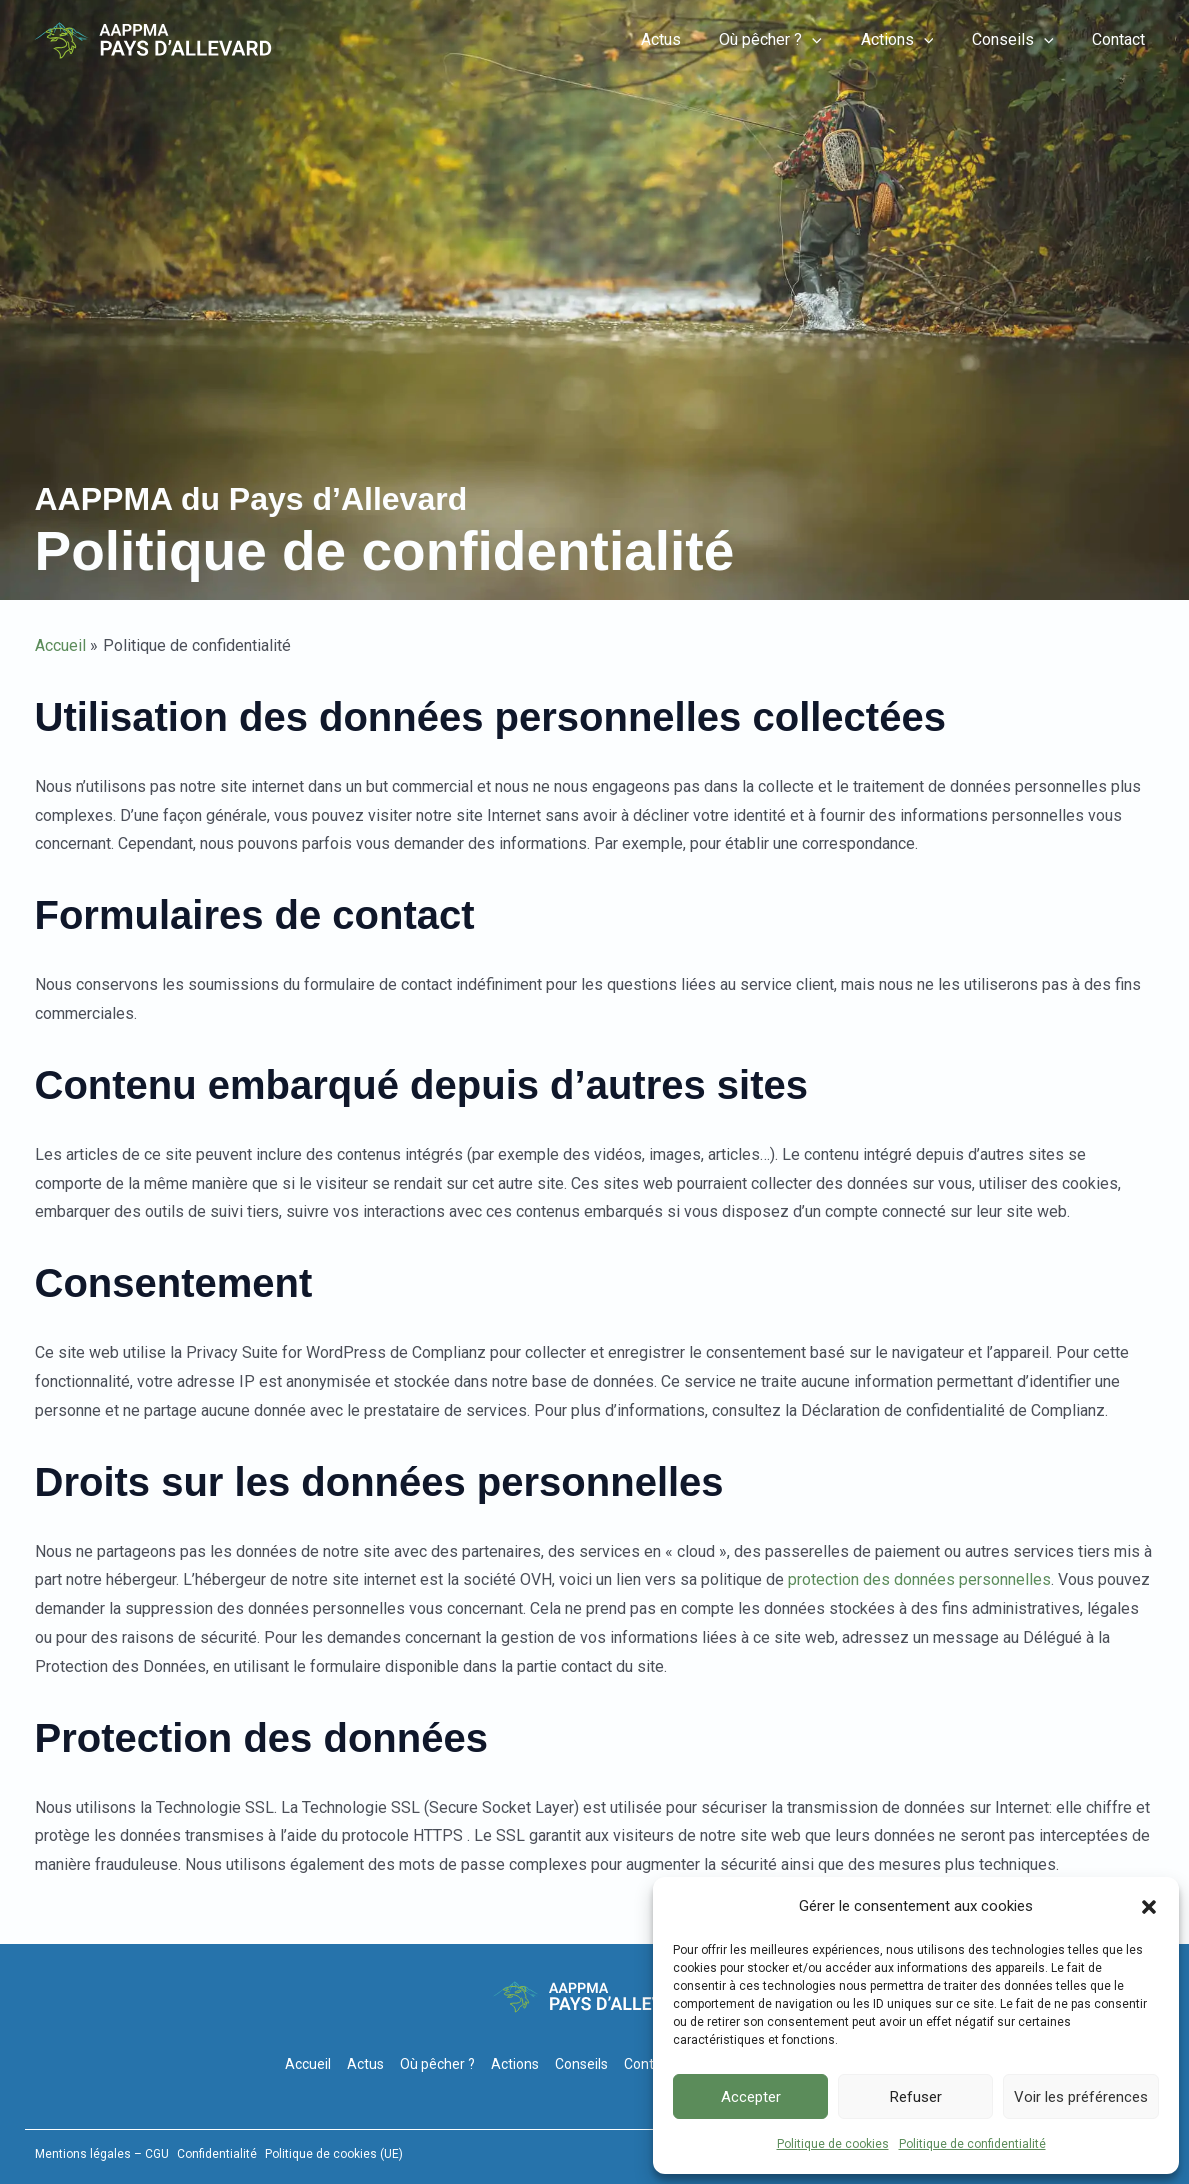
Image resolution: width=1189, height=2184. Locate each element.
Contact (1122, 39)
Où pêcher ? (794, 40)
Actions (913, 40)
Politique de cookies (833, 2144)
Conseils (1023, 40)
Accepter (751, 2097)
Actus (691, 39)
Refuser (916, 2097)
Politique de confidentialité (972, 2144)
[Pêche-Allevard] (153, 39)
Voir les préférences (1081, 2097)
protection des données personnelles (919, 1579)
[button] (1149, 1907)
